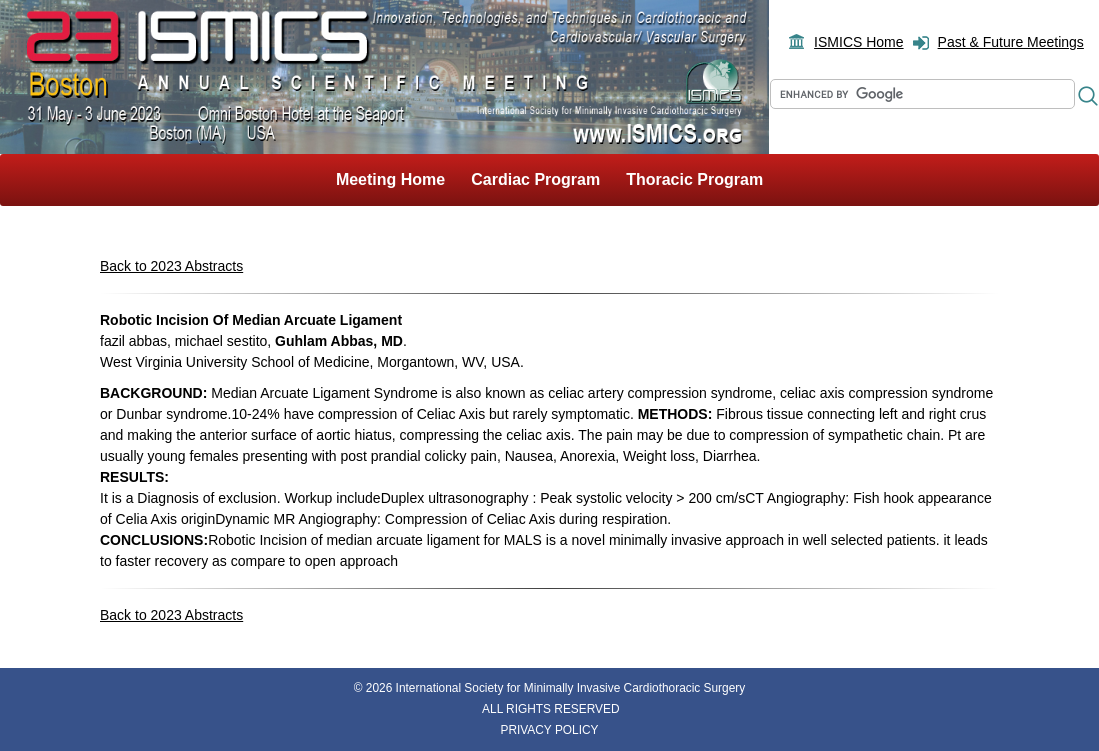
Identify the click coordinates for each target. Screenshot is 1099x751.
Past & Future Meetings (1011, 42)
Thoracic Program (694, 179)
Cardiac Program (535, 179)
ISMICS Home (858, 42)
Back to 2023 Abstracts (171, 266)
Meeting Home (390, 179)
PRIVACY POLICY (549, 730)
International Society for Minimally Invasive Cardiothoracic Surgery (571, 688)
